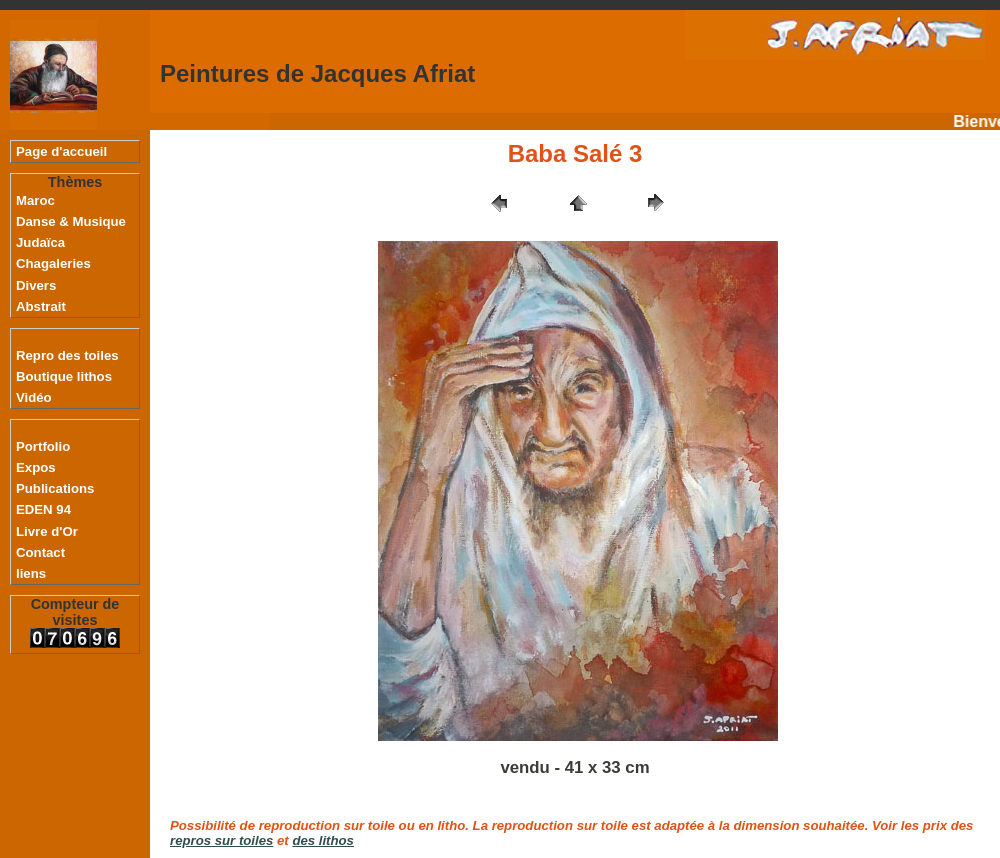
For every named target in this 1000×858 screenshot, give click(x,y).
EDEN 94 (43, 509)
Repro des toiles (67, 355)
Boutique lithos (64, 376)
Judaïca (40, 242)
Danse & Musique (71, 221)
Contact (40, 552)
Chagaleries (53, 263)
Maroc (35, 200)
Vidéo (34, 397)
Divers (36, 285)
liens (31, 573)
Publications (55, 488)
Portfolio (43, 446)
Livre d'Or (47, 531)
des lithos (323, 840)
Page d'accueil (61, 151)
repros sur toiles (221, 840)
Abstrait (41, 306)
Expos (36, 467)
